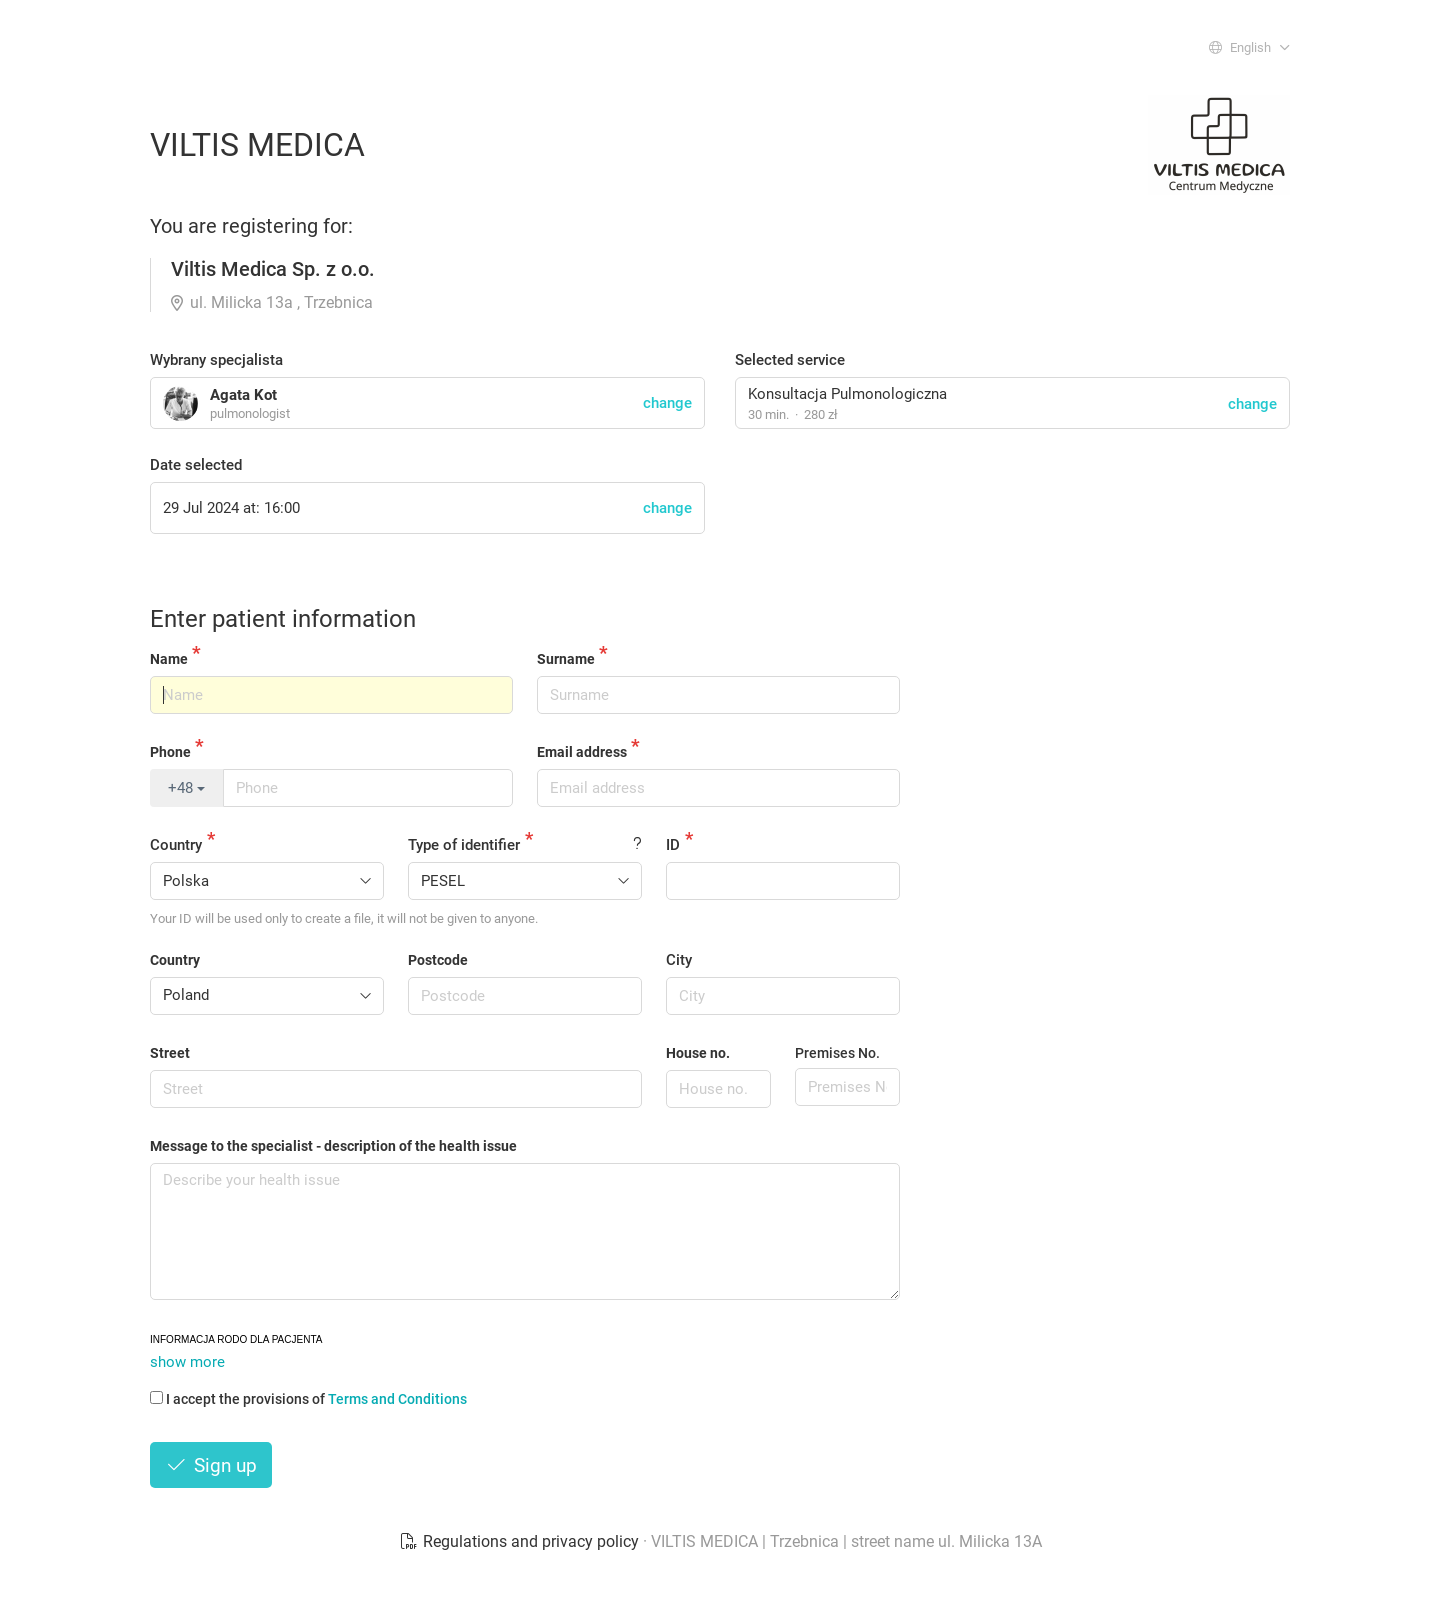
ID (673, 845)
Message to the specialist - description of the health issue (333, 1146)
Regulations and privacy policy (521, 1541)
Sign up (211, 1465)
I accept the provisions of (308, 1399)
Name (169, 659)
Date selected (196, 465)
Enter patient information (283, 619)
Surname (566, 659)
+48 (186, 788)
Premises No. (837, 1053)
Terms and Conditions (397, 1399)
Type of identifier (464, 845)
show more (187, 1362)
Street (170, 1053)
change (1252, 404)
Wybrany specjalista (216, 360)
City (679, 960)
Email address (582, 752)
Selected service (790, 360)
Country (176, 845)
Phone (170, 752)
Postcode (438, 960)
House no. (698, 1053)
